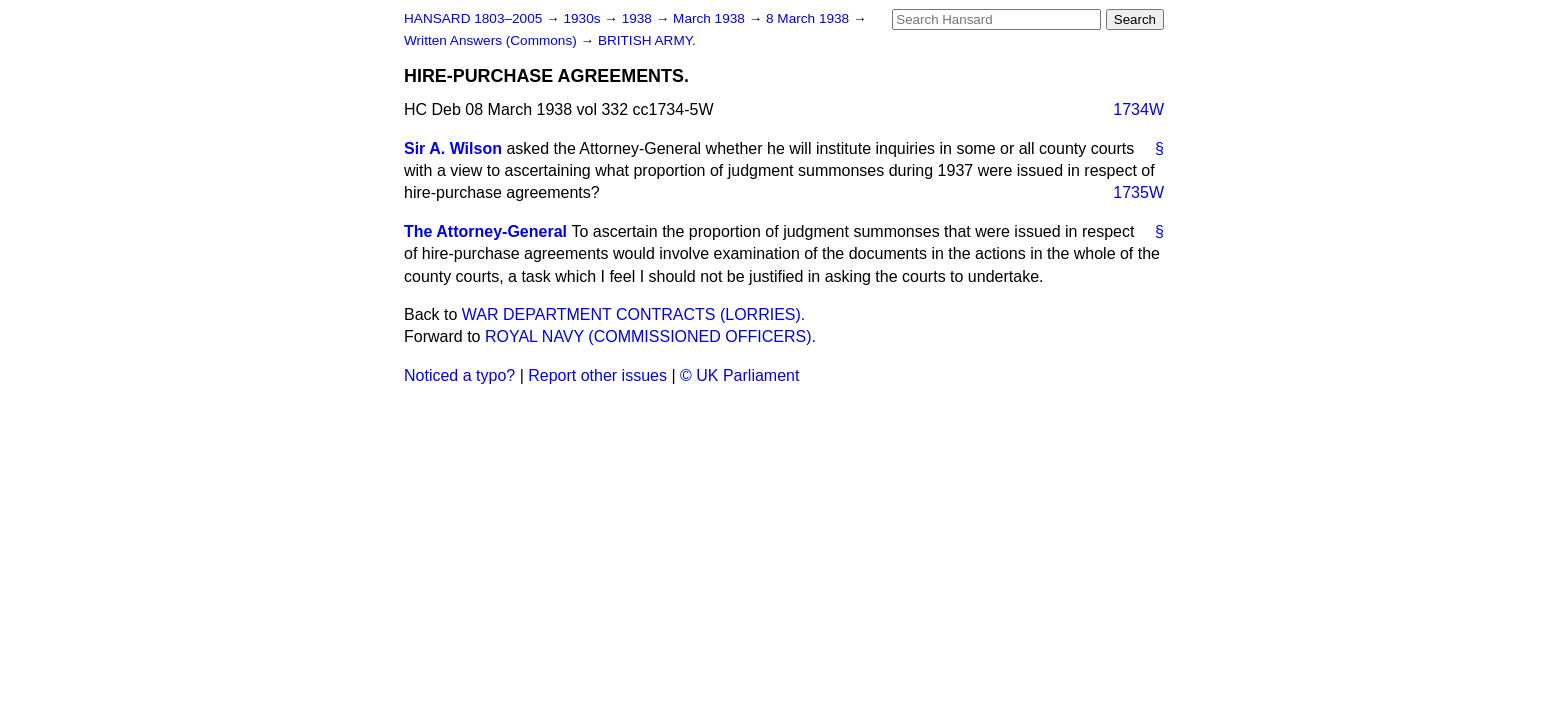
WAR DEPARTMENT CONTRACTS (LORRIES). (633, 314)
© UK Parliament (739, 375)
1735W (1138, 192)
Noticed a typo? (459, 375)
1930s (583, 18)
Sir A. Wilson (453, 148)
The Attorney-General (485, 231)
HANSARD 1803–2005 (473, 18)
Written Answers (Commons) (492, 40)
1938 (639, 18)
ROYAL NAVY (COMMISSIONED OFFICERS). (650, 336)
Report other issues (597, 375)
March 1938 (711, 18)
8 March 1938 (809, 18)
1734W (1138, 109)
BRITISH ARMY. (647, 40)
